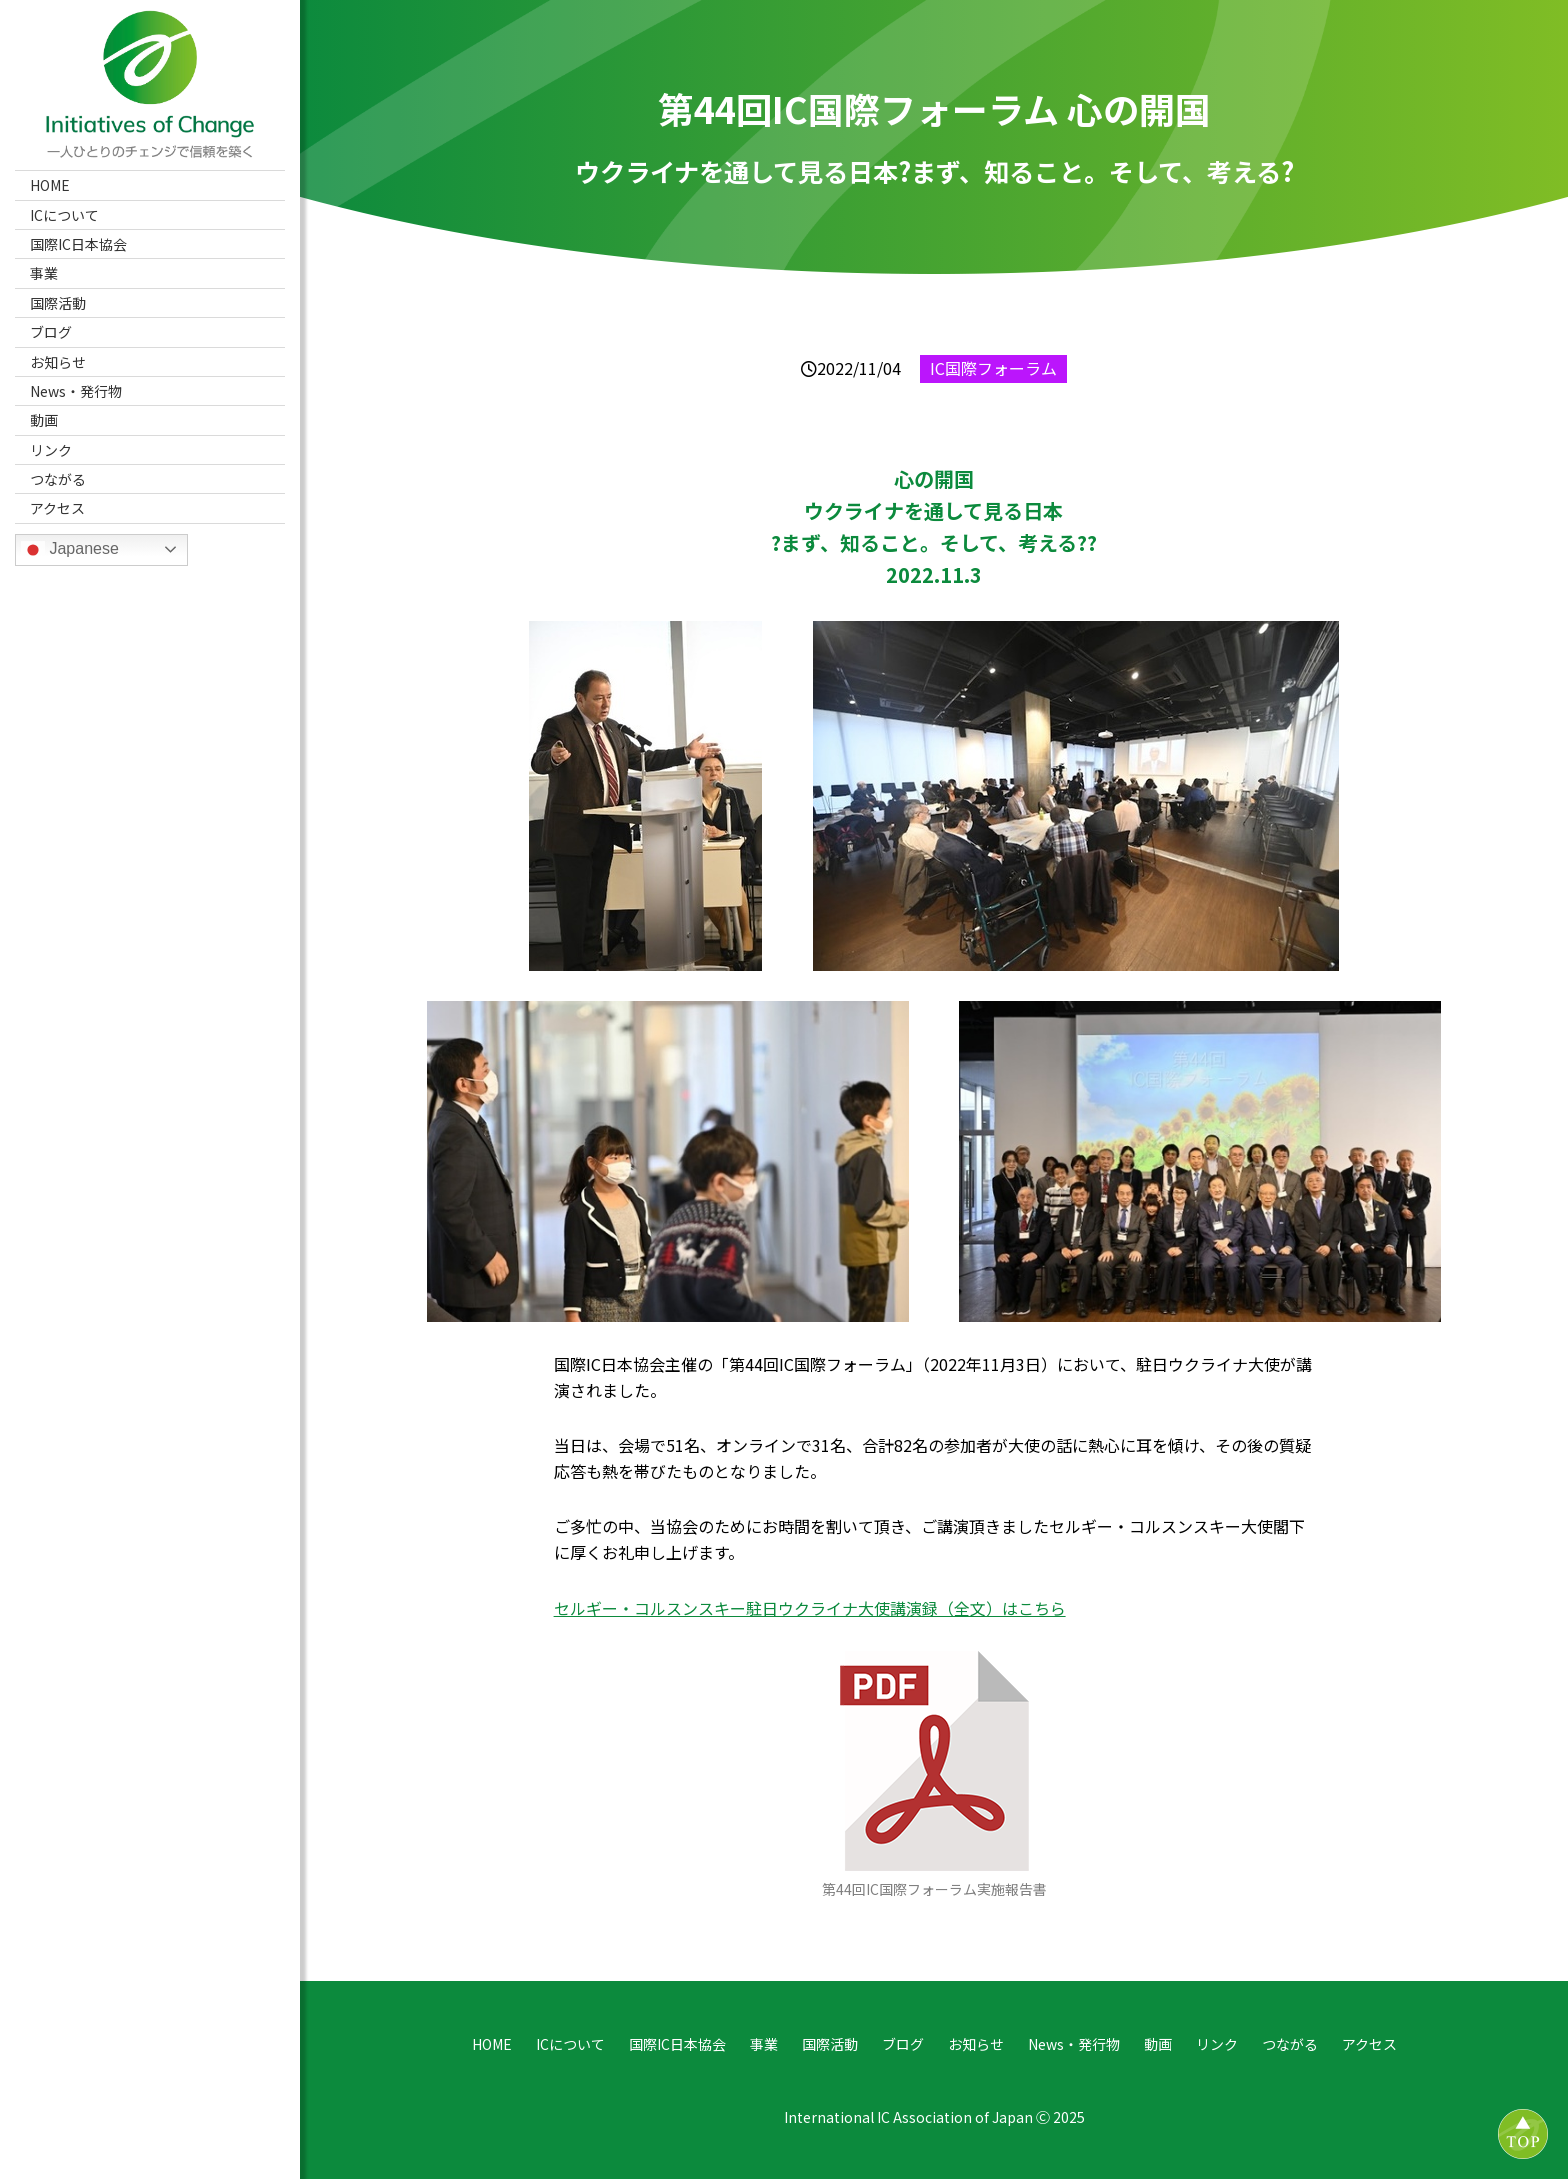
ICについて (64, 215)
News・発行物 (76, 391)
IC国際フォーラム (993, 368)
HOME (50, 185)
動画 (44, 420)
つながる (58, 479)
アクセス (57, 508)
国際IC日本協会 (78, 244)
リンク (51, 450)
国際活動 (58, 303)
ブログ (51, 332)
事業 (44, 273)
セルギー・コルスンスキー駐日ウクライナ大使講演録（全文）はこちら (810, 1608)
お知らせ (58, 362)
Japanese (70, 550)
